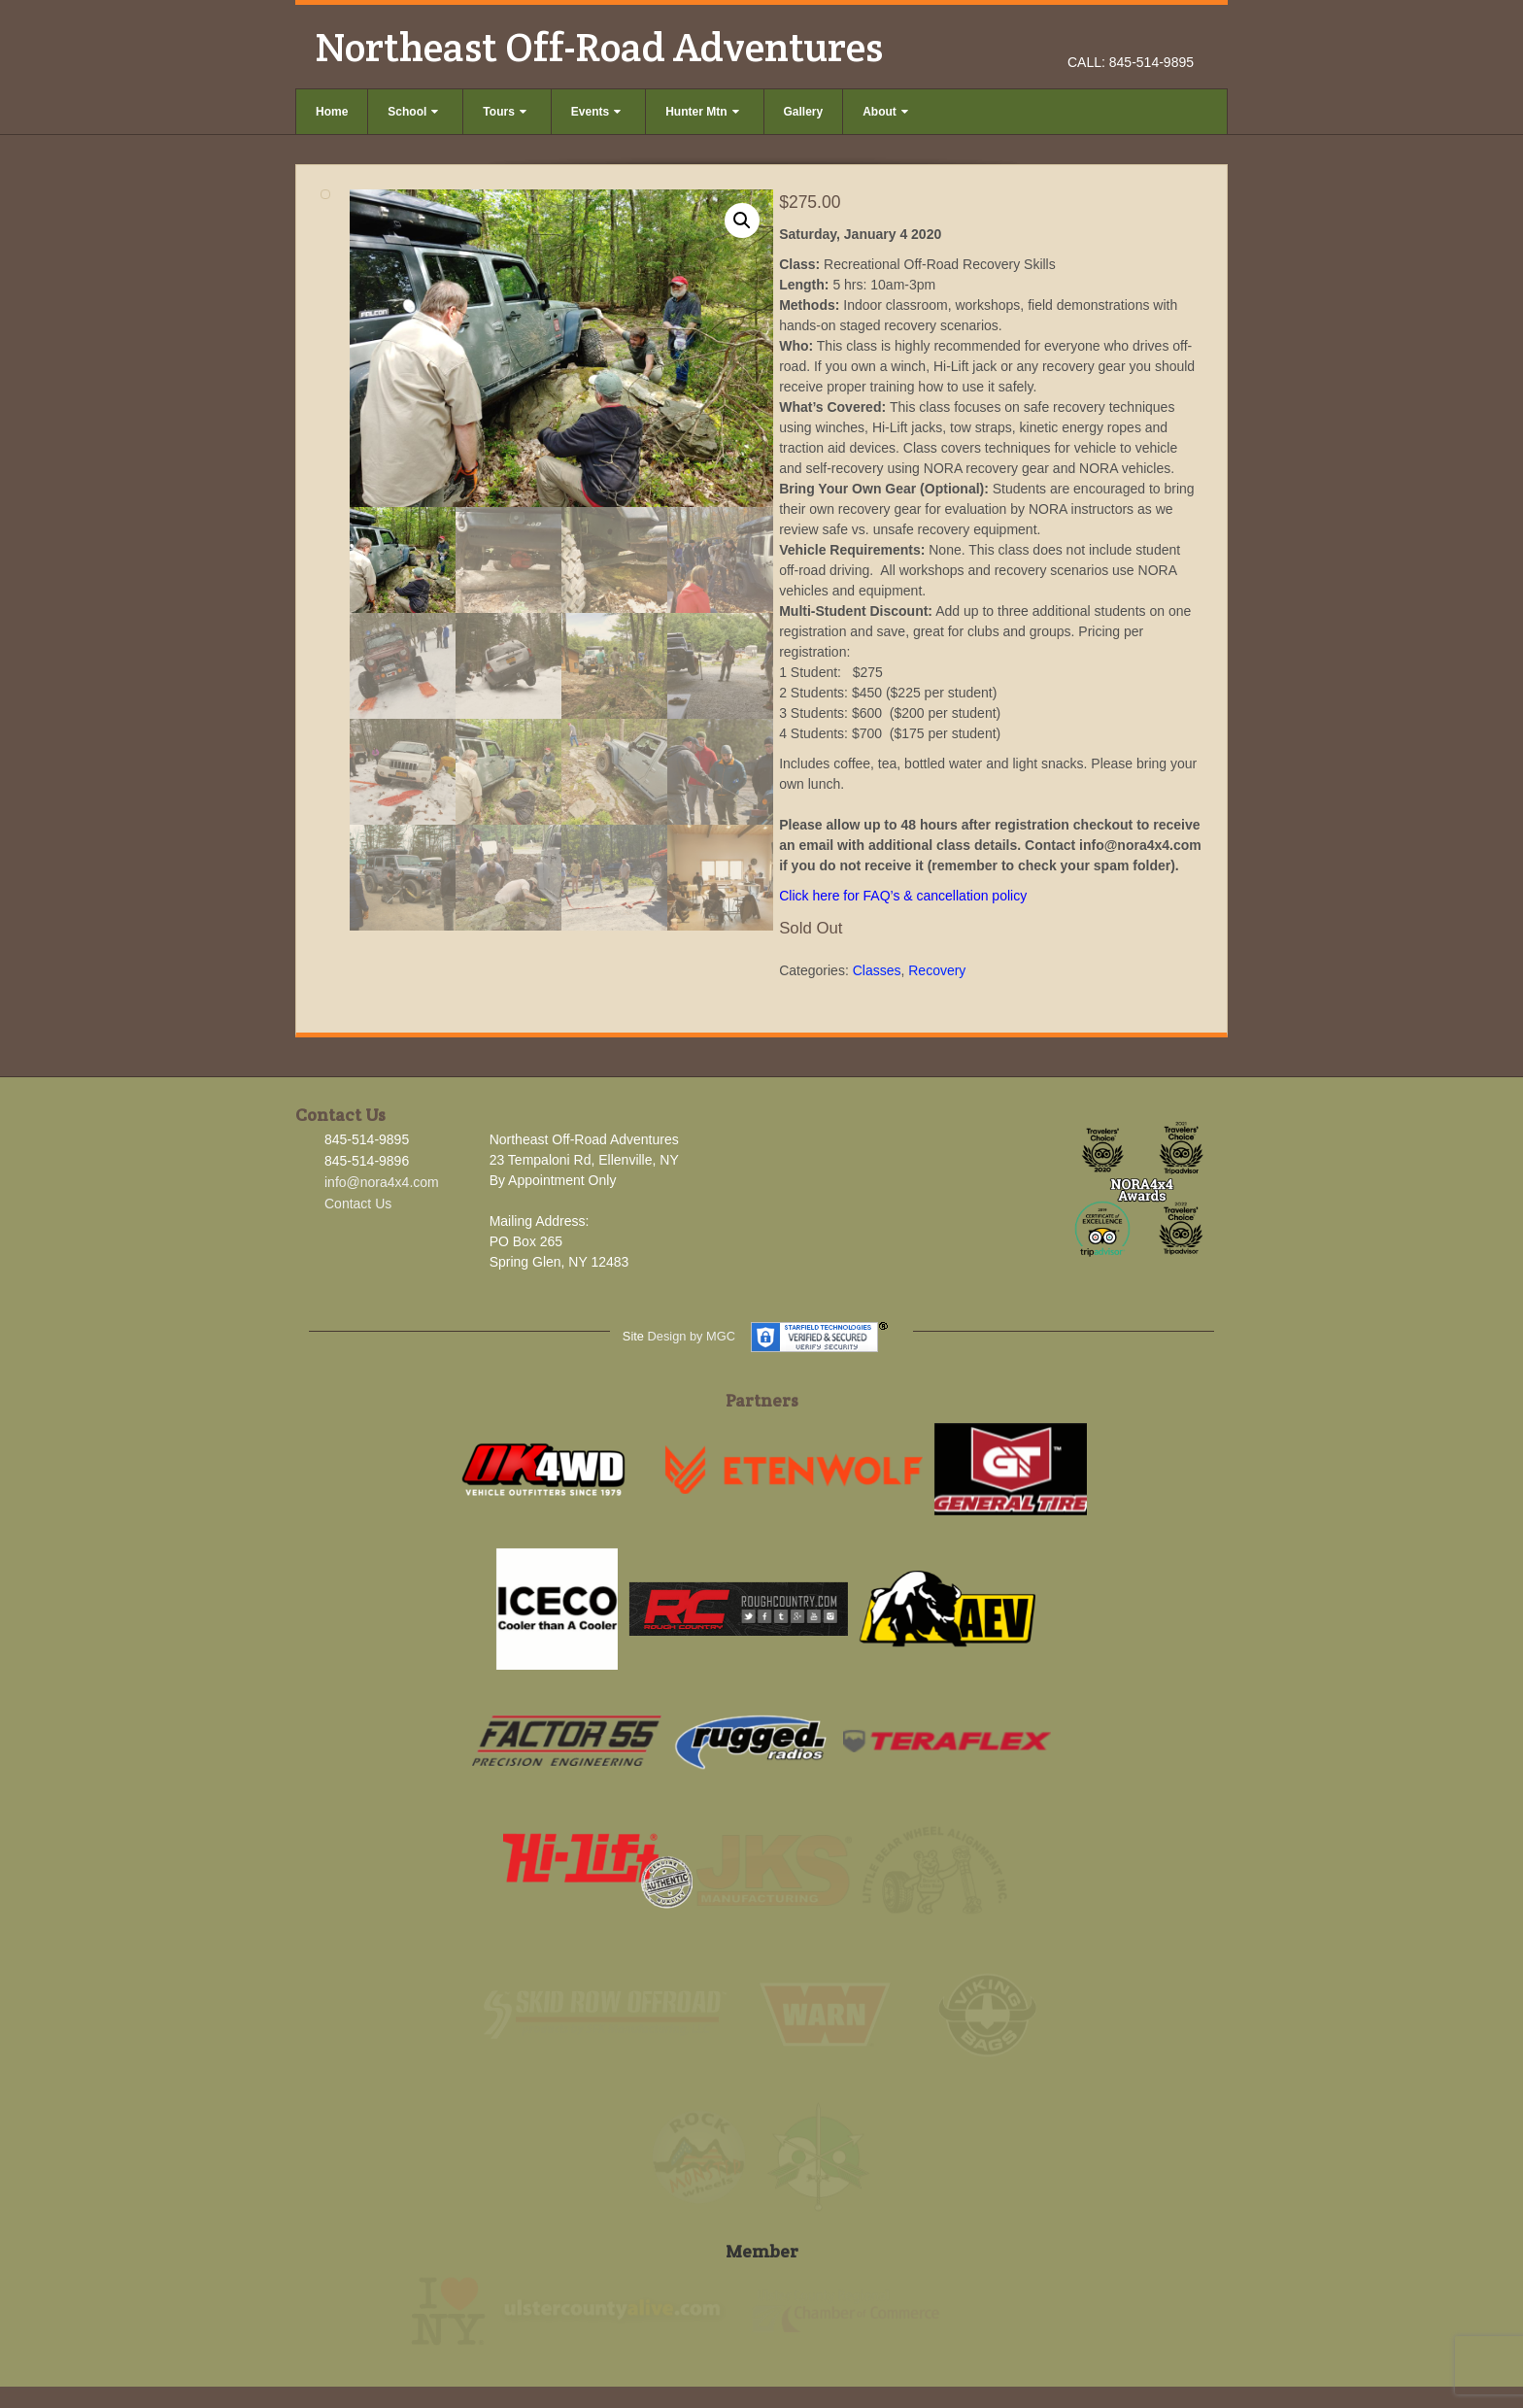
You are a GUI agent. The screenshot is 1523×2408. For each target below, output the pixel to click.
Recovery (936, 970)
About (885, 112)
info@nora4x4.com (381, 1182)
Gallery (804, 112)
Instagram (1154, 35)
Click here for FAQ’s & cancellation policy (903, 895)
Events (596, 112)
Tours (504, 112)
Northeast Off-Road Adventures (599, 46)
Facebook (1128, 35)
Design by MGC (691, 1336)
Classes (877, 970)
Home (332, 112)
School (413, 112)
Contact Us (357, 1203)
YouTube (1180, 35)
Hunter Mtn (701, 112)
